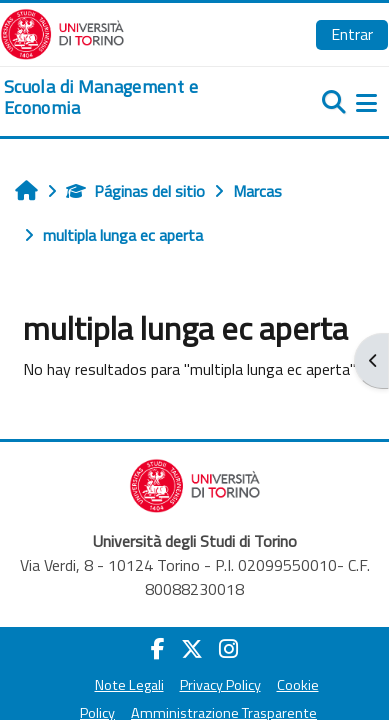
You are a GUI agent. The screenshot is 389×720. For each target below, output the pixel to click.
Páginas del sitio (135, 191)
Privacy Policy (220, 685)
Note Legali (129, 685)
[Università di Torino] (62, 32)
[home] (129, 97)
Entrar (352, 34)
